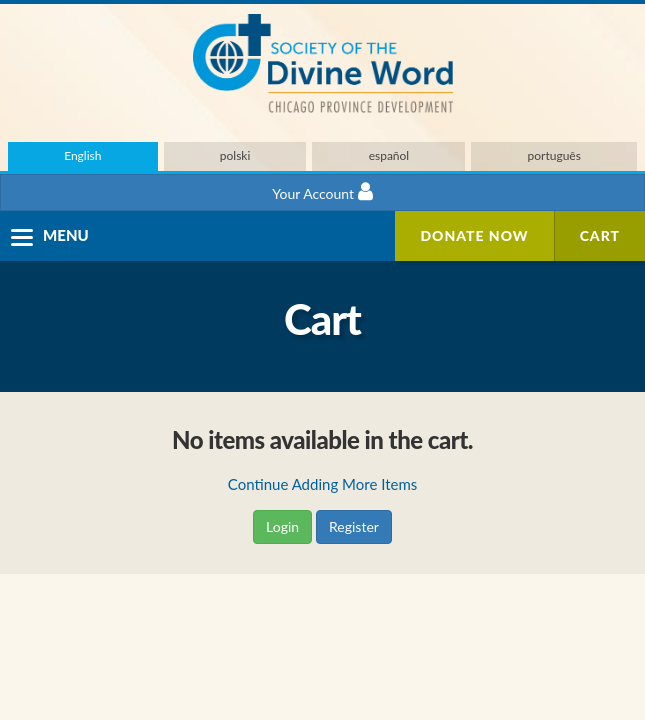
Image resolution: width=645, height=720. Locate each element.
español (389, 155)
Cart (600, 235)
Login (282, 526)
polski (235, 155)
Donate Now (474, 235)
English (82, 155)
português (554, 155)
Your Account (322, 191)
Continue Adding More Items (322, 484)
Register (354, 526)
